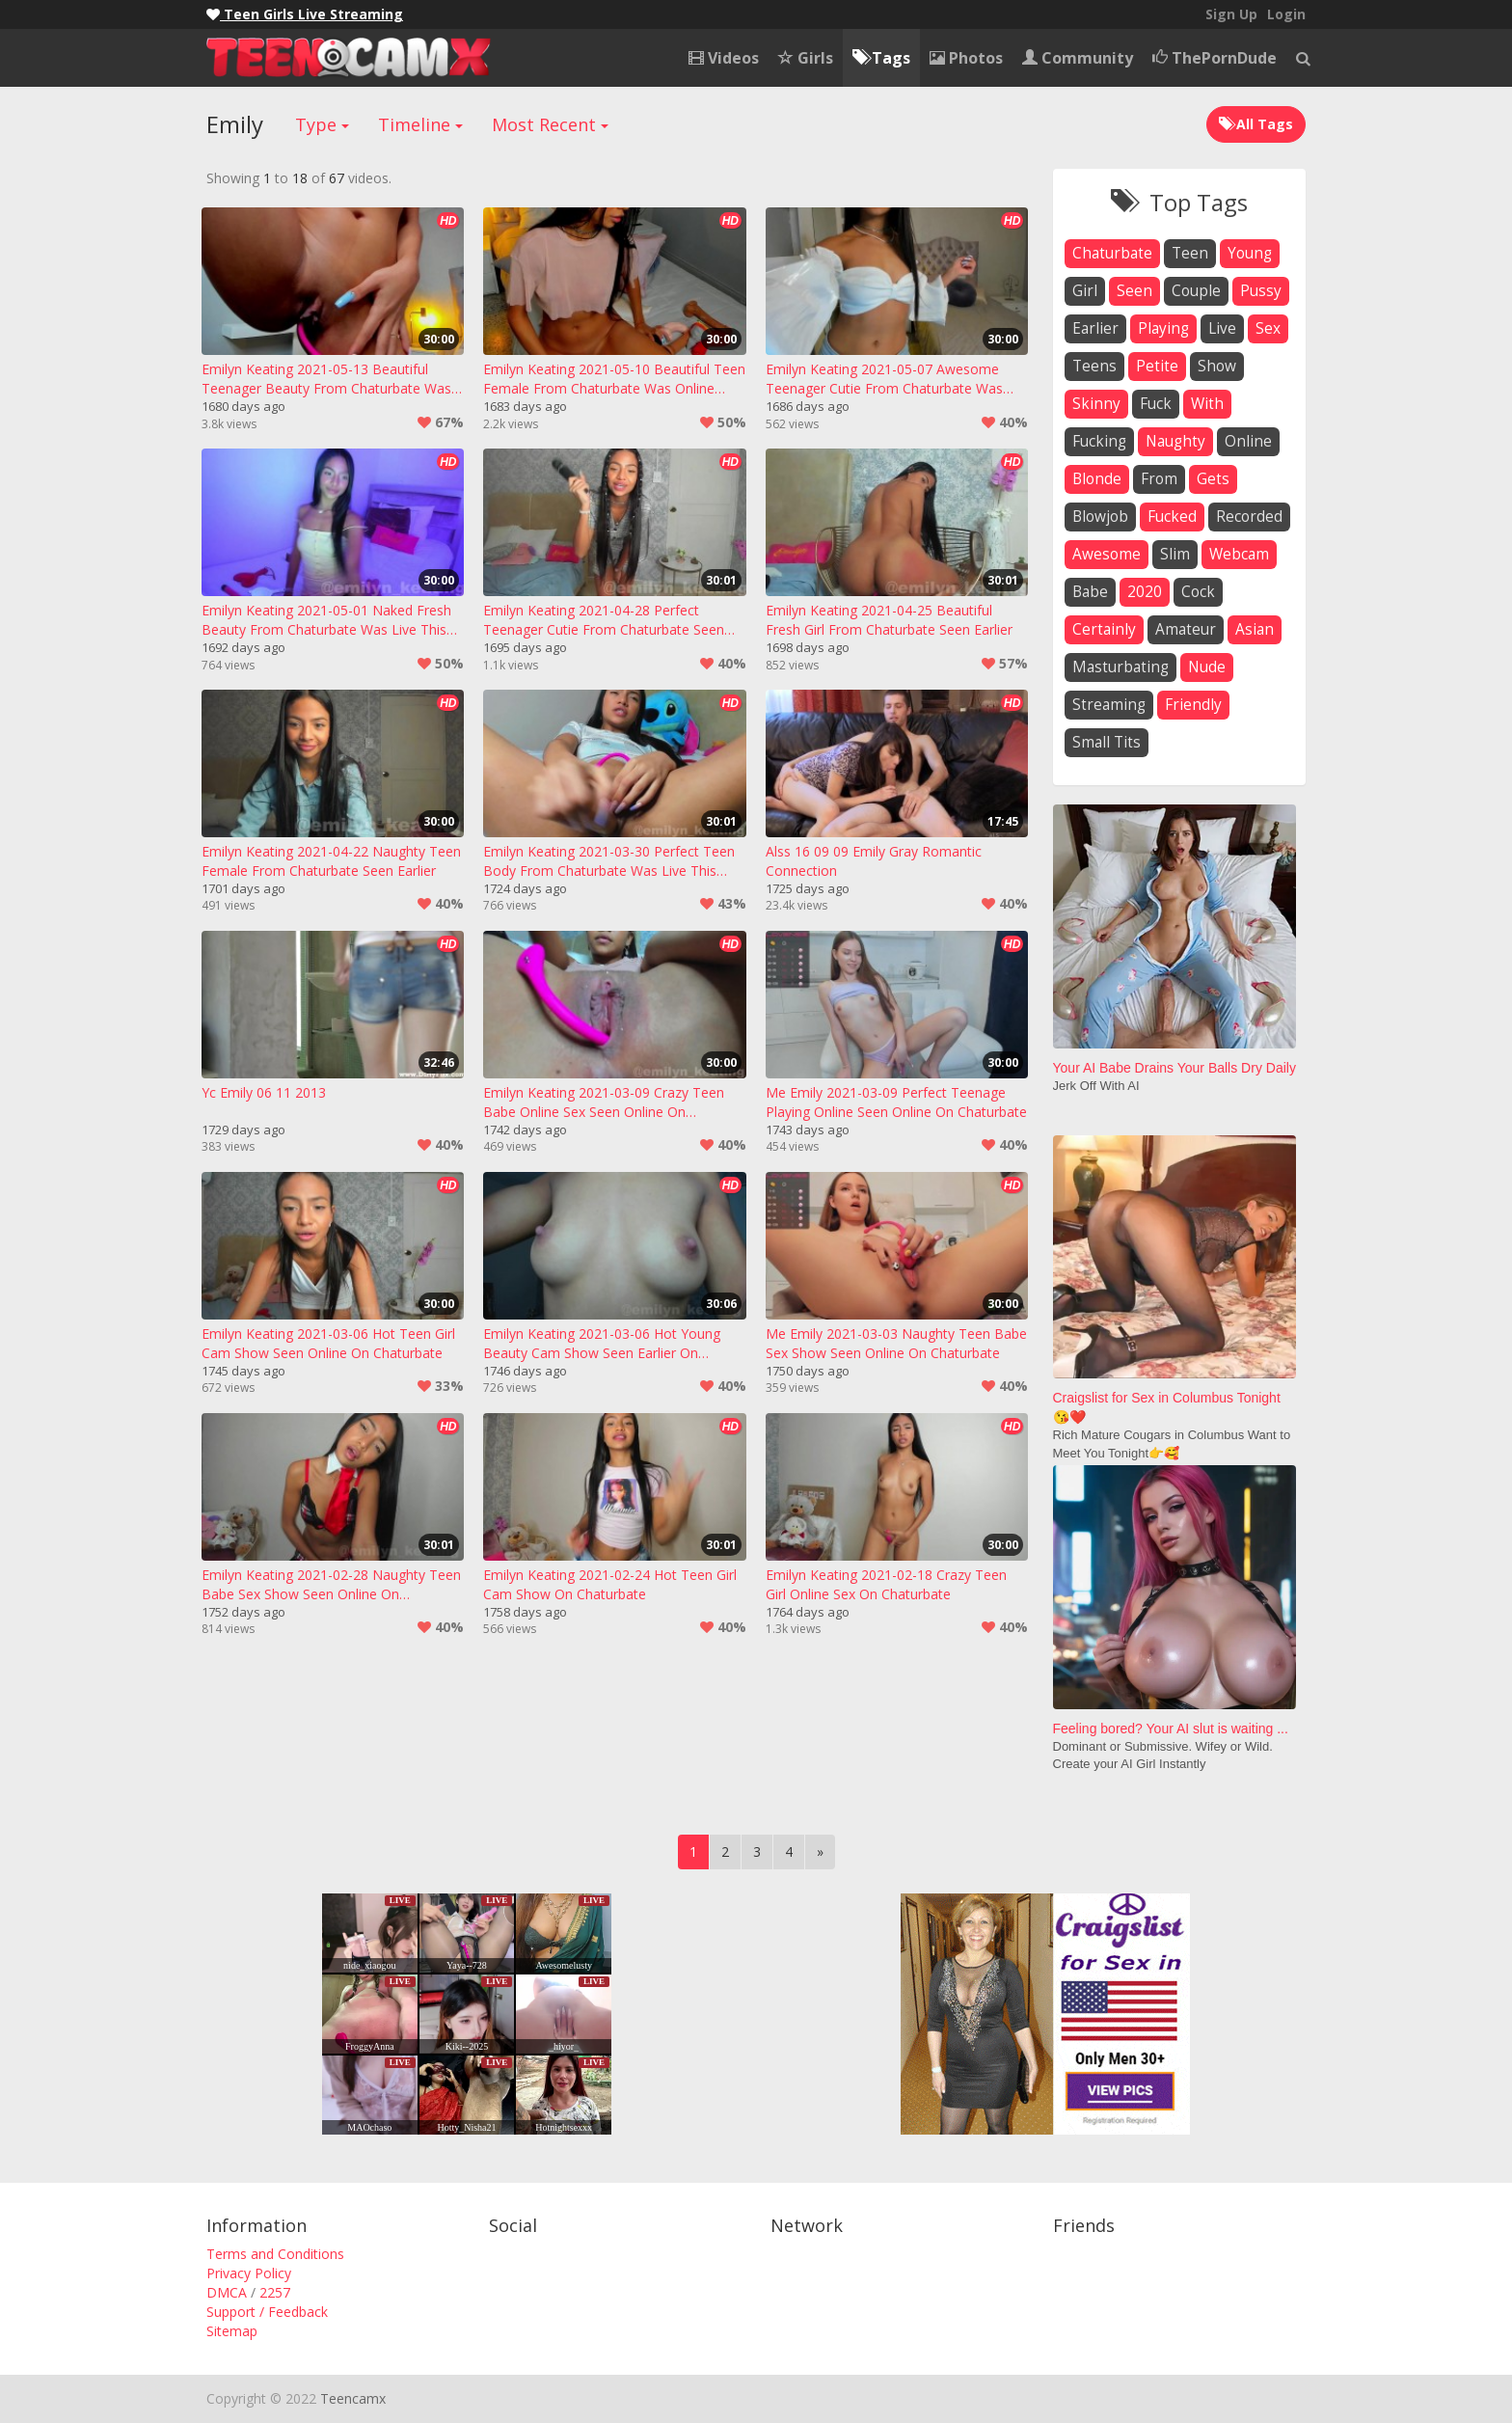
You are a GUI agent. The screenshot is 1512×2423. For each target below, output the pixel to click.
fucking (1099, 441)
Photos (966, 57)
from (1159, 479)
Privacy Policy (248, 2273)
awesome (1106, 554)
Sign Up (1231, 14)
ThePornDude (1214, 57)
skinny (1096, 404)
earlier (1095, 328)
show (1217, 366)
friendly (1193, 704)
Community (1077, 57)
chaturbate (1112, 253)
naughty (1175, 441)
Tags (881, 57)
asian (1254, 629)
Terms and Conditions (275, 2254)
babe (1090, 592)
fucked (1172, 516)
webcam (1239, 554)
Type (322, 124)
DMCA (226, 2292)
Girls (805, 57)
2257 (274, 2292)
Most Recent (550, 124)
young (1250, 253)
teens (1094, 366)
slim (1175, 554)
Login (1286, 14)
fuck (1156, 404)
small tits (1106, 742)
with (1207, 404)
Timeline (420, 124)
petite (1157, 366)
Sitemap (231, 2331)
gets (1213, 479)
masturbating (1120, 667)
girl (1084, 291)
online (1248, 441)
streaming (1109, 704)
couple (1196, 291)
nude (1207, 667)
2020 (1144, 592)
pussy (1261, 291)
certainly (1104, 629)
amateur (1185, 629)
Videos (723, 57)
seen (1134, 291)
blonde (1096, 479)
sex (1268, 328)
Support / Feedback (267, 2311)
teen (1190, 253)
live (1222, 328)
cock (1198, 592)
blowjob (1100, 516)
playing (1163, 328)
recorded (1249, 516)
